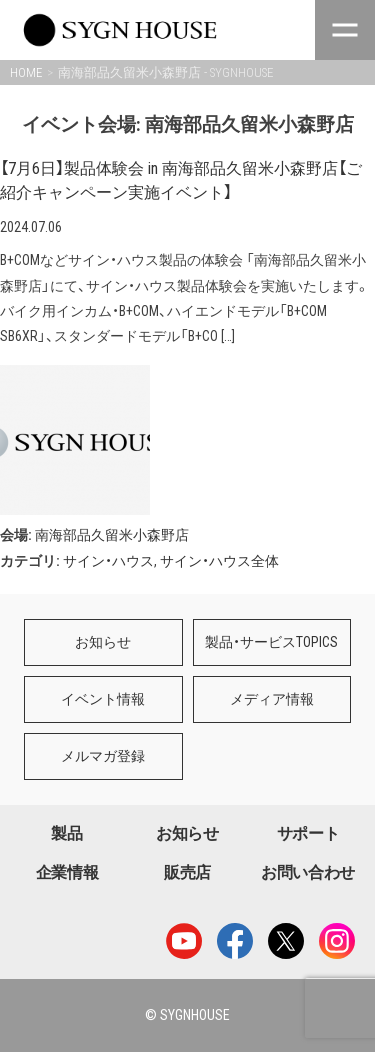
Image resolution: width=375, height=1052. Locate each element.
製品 (66, 833)
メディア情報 (272, 699)
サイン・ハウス (108, 561)
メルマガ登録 (103, 756)
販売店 (187, 872)
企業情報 (67, 872)
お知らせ (103, 642)
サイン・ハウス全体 (219, 561)
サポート (308, 833)
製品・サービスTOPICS (271, 642)
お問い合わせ (308, 872)
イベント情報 (103, 699)
